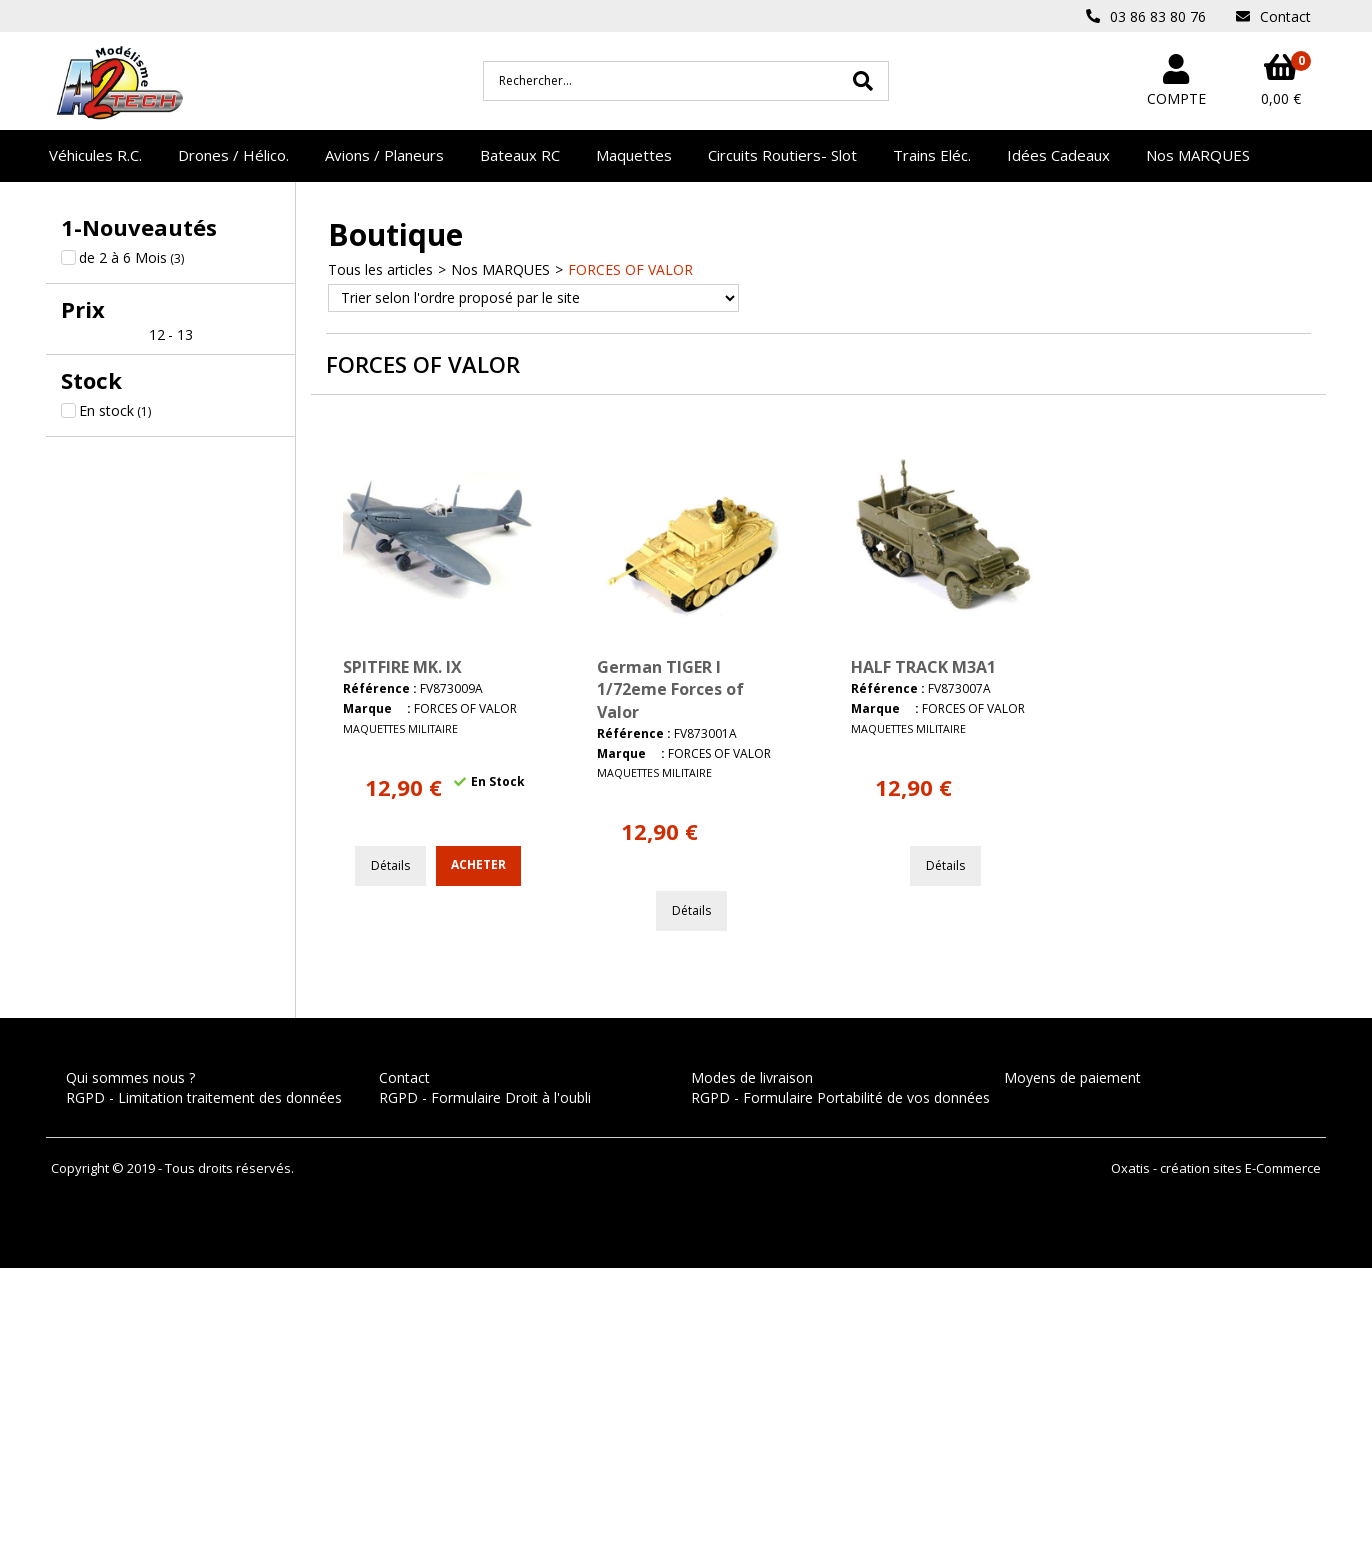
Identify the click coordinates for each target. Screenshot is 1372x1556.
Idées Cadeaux (1058, 155)
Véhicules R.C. (95, 155)
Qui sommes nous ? (130, 1077)
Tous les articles (380, 269)
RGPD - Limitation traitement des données (204, 1097)
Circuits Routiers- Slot (782, 155)
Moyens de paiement (1072, 1077)
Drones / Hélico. (233, 155)
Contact (404, 1077)
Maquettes (634, 155)
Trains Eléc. (932, 155)
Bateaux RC (520, 155)
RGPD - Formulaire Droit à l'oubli (485, 1097)
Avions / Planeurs (384, 155)
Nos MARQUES (1198, 155)
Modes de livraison (752, 1077)
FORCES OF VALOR (630, 269)
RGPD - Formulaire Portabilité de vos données (840, 1097)
